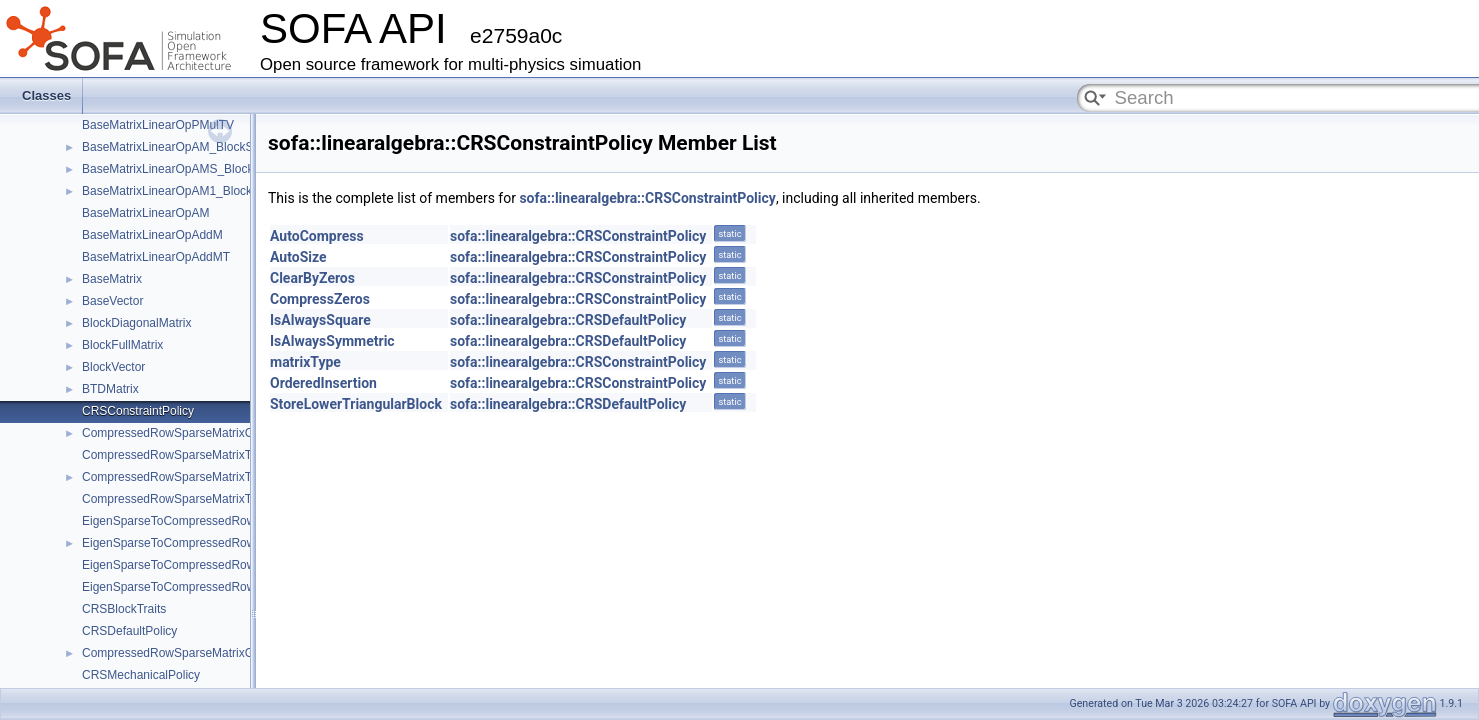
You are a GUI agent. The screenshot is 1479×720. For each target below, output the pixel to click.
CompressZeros (320, 299)
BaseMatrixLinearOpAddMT (156, 257)
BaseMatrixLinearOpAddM (152, 235)
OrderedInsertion (323, 383)
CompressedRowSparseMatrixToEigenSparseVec (214, 477)
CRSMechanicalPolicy (141, 675)
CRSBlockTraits (124, 609)
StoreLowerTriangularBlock (356, 404)
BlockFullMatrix (122, 345)
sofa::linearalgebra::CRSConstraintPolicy (647, 198)
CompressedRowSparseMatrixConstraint (190, 433)
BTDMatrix (110, 389)
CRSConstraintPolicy (138, 411)
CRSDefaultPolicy (129, 631)
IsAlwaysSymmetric (332, 341)
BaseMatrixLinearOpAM (145, 213)
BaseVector (112, 301)
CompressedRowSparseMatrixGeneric (184, 653)
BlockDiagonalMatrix (136, 323)
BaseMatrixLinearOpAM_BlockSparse (182, 147)
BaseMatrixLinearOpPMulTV (158, 125)
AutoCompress (317, 236)
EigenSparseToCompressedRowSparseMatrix (204, 521)
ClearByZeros (312, 278)
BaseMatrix (112, 279)
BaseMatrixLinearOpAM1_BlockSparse (186, 191)
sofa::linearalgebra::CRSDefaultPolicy (568, 320)
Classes (46, 95)
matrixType (305, 362)
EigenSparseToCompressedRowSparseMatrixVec (214, 543)
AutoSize (298, 257)
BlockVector (113, 367)
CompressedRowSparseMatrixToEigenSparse (204, 455)
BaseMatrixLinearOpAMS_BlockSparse (186, 169)
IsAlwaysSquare (320, 320)
